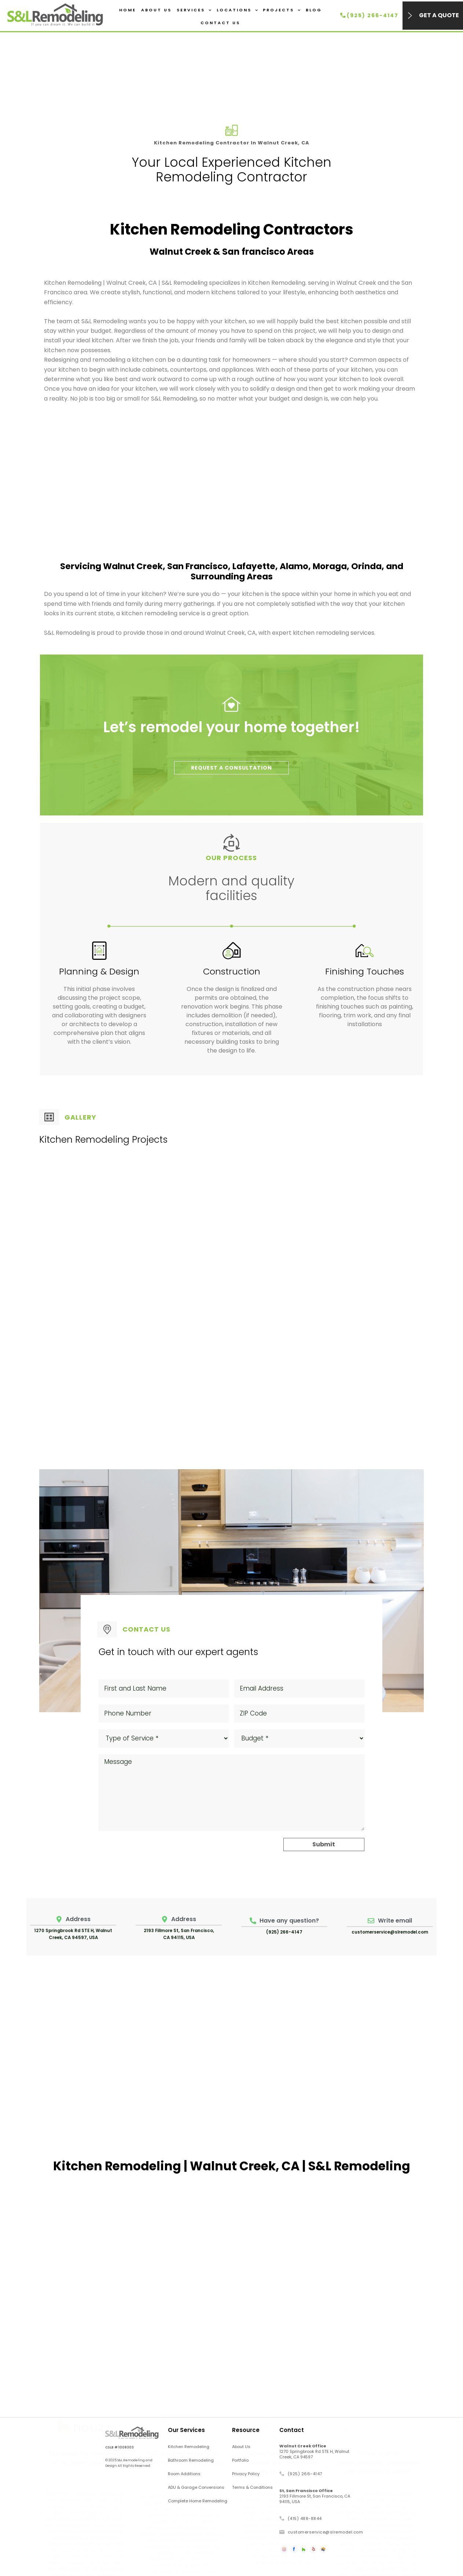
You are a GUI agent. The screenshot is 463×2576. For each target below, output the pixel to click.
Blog (314, 10)
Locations (237, 10)
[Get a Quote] (410, 15)
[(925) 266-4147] (343, 15)
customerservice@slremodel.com (390, 1932)
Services (194, 10)
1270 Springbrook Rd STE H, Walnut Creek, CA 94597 (314, 2451)
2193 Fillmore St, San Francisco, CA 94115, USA (314, 2496)
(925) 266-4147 (372, 15)
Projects (282, 10)
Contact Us (220, 23)
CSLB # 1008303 (119, 2447)
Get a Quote (439, 15)
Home (127, 10)
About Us (156, 10)
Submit (323, 1844)
